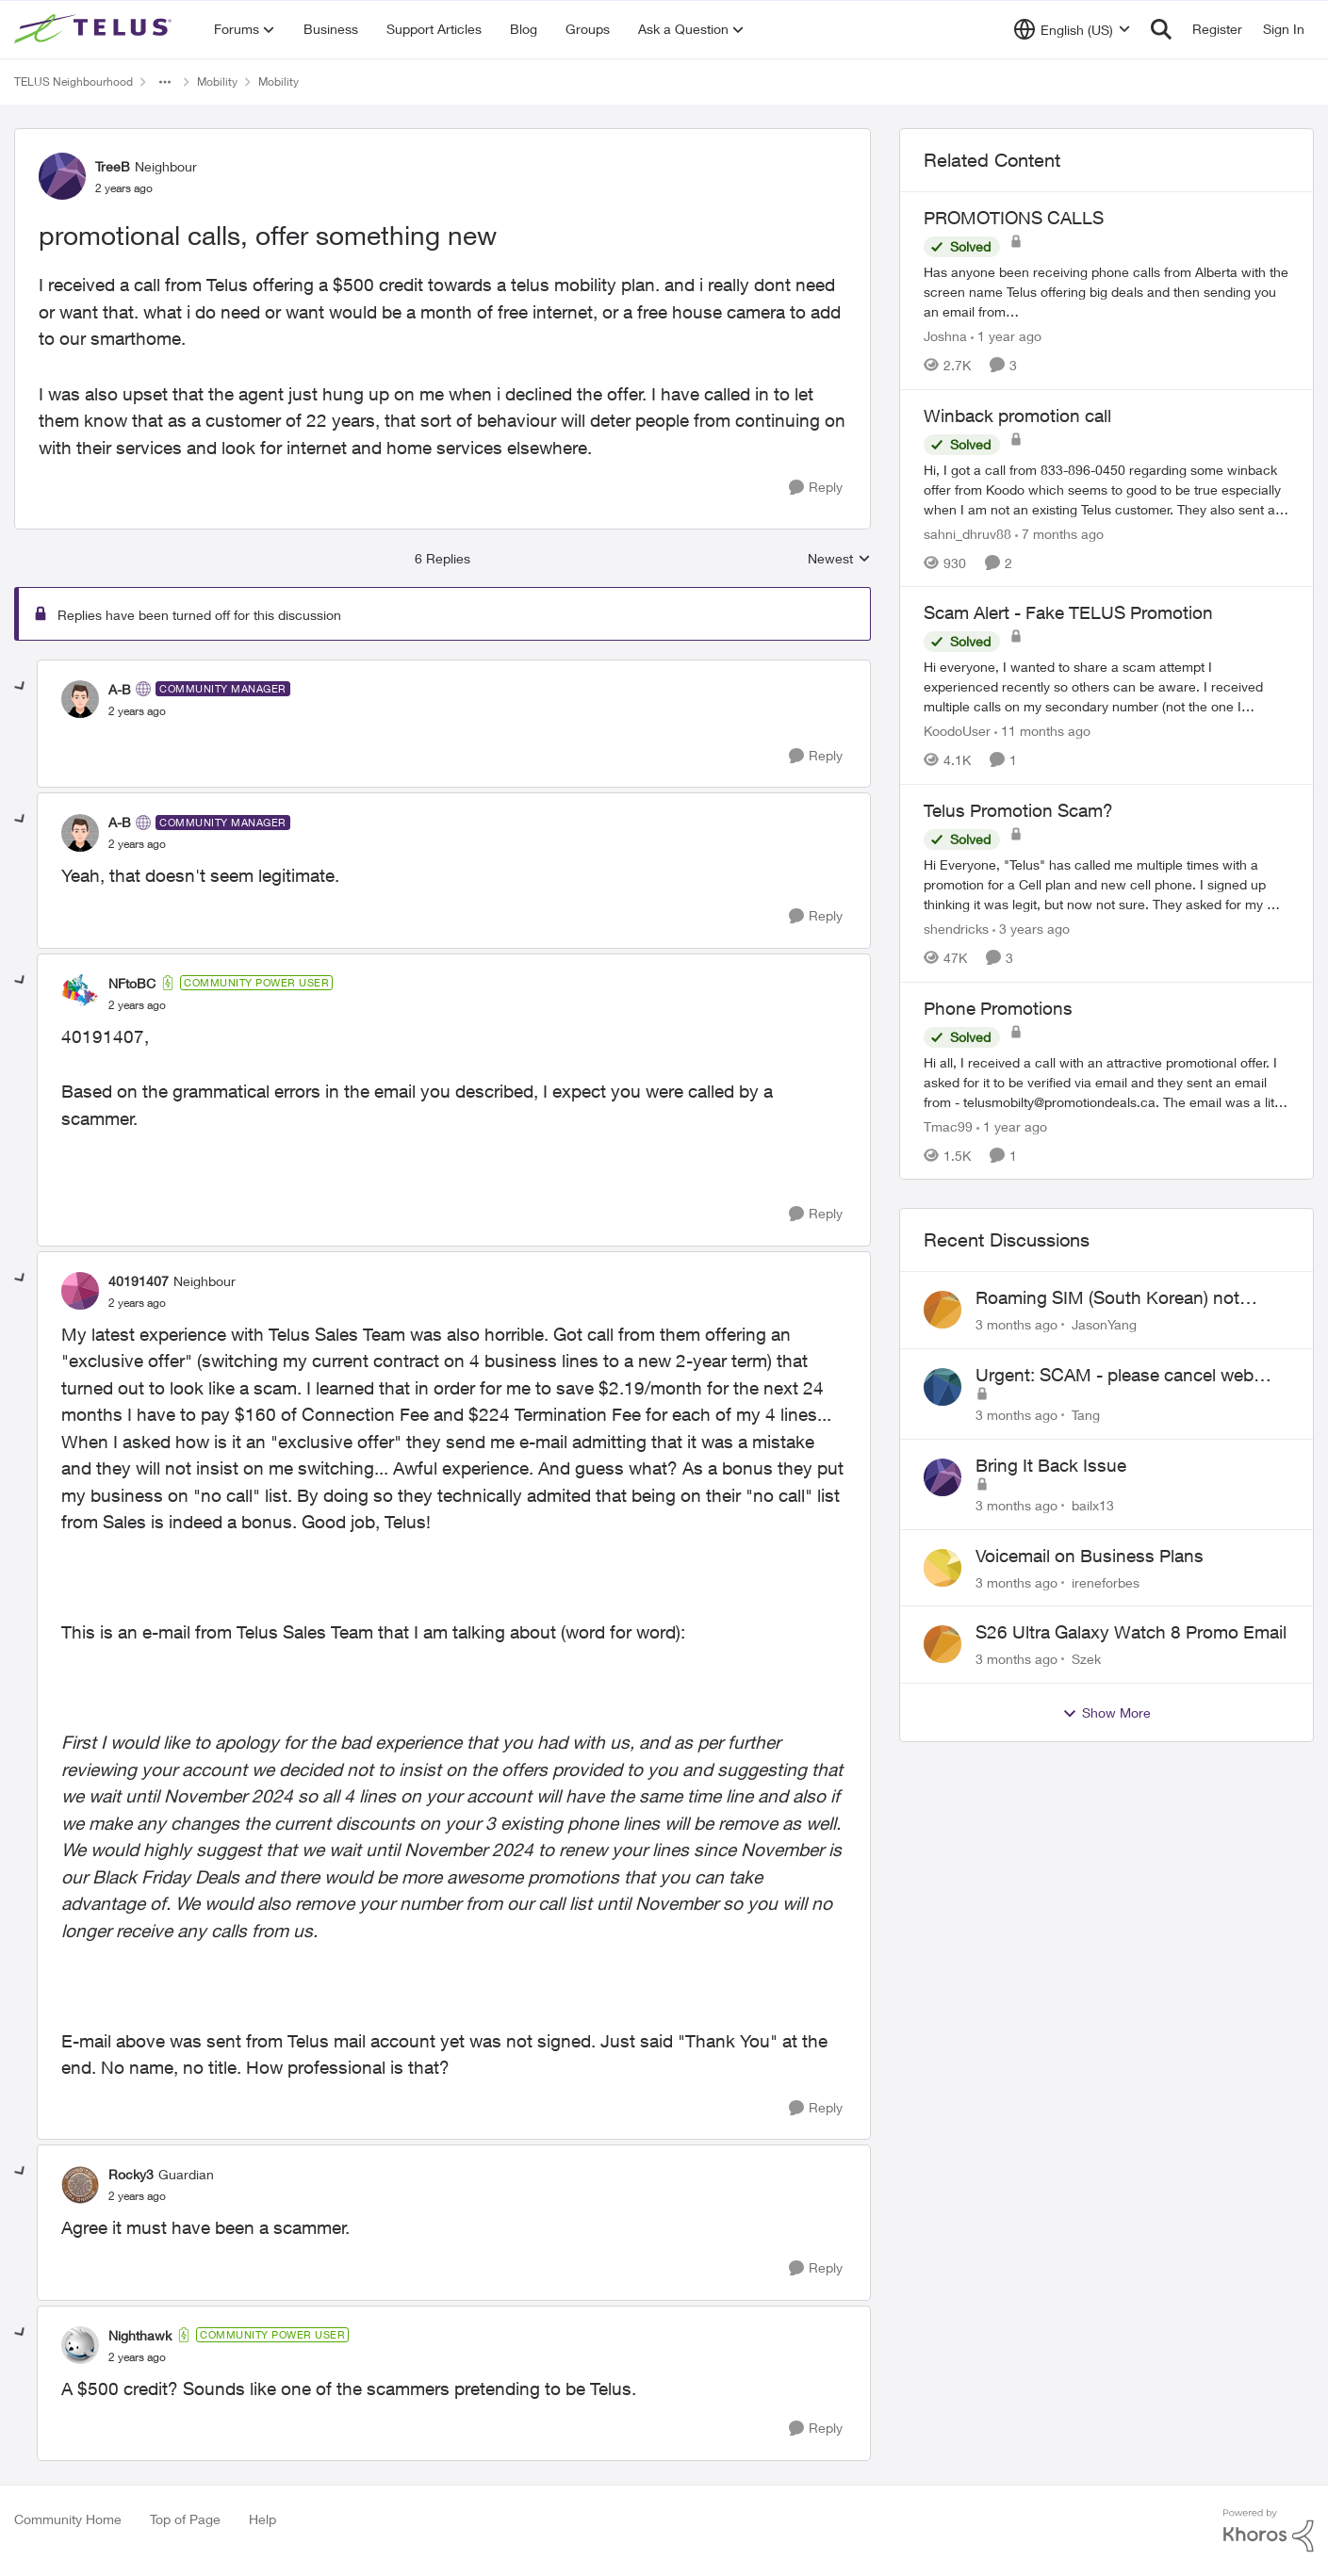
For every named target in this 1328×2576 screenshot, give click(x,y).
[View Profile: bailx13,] (942, 1477)
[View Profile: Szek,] (942, 1644)
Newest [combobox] (839, 559)
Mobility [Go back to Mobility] (217, 81)
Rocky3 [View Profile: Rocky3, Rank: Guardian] (131, 2174)
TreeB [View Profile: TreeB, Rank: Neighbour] (112, 166)
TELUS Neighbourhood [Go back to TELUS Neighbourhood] (73, 81)
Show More (1106, 1712)
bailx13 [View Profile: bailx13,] (1093, 1505)
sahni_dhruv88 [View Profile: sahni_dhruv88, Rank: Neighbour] (967, 533)
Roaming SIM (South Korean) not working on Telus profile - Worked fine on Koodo (1125, 1298)
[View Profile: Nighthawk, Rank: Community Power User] (80, 2345)
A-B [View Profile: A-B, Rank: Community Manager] (119, 689)
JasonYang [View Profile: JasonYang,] (1104, 1324)
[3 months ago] (1016, 1324)
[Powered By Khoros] (1268, 2530)
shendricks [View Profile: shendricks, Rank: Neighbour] (956, 929)
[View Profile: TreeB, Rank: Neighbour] (62, 176)
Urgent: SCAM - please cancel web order (1115, 1375)
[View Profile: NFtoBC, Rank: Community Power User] (80, 993)
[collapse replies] (20, 687)
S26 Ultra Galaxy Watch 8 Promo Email (1131, 1632)
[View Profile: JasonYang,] (942, 1310)
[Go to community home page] (95, 29)
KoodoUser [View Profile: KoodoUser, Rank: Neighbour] (957, 731)
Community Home (68, 2519)
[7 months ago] (1059, 533)
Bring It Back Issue (1051, 1465)
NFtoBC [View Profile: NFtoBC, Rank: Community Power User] (132, 983)
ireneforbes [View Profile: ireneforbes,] (1105, 1581)
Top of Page (185, 2519)
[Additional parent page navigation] (165, 82)
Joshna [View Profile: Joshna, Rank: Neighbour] (945, 336)
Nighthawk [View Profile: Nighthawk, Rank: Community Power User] (140, 2335)
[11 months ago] (1042, 731)
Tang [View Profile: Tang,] (1086, 1415)
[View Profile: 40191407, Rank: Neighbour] (80, 1291)
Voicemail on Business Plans (1090, 1555)
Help (262, 2519)
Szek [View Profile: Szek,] (1086, 1659)
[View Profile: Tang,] (942, 1387)
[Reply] (815, 487)
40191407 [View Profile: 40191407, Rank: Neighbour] (138, 1281)
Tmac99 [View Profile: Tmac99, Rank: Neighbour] (948, 1125)
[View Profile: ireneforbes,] (942, 1568)
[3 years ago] (1031, 928)
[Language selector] (1072, 29)
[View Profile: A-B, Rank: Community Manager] (80, 699)
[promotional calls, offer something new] (137, 711)
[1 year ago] (1006, 336)
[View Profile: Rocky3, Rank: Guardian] (80, 2185)
